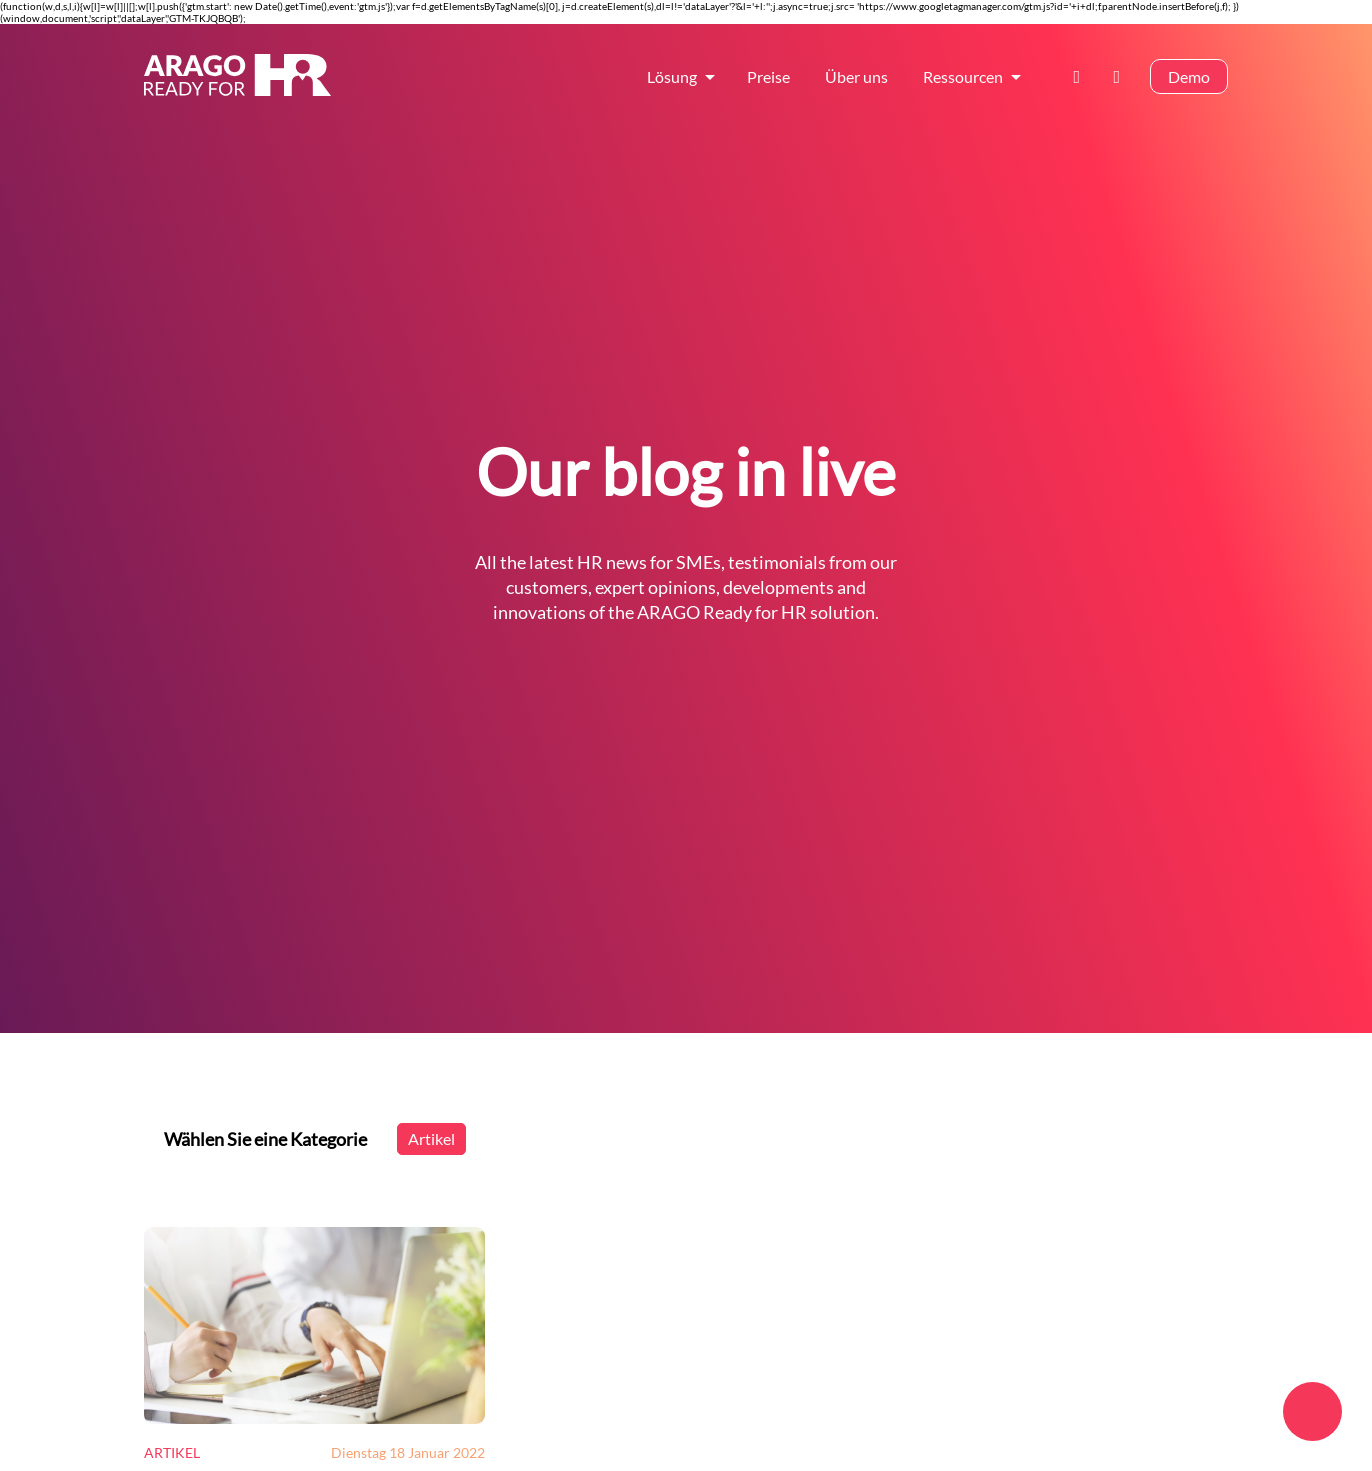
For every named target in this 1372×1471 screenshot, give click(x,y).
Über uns (856, 76)
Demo (1189, 76)
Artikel (431, 1138)
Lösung (672, 76)
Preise (768, 76)
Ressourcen (963, 76)
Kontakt (1083, 76)
